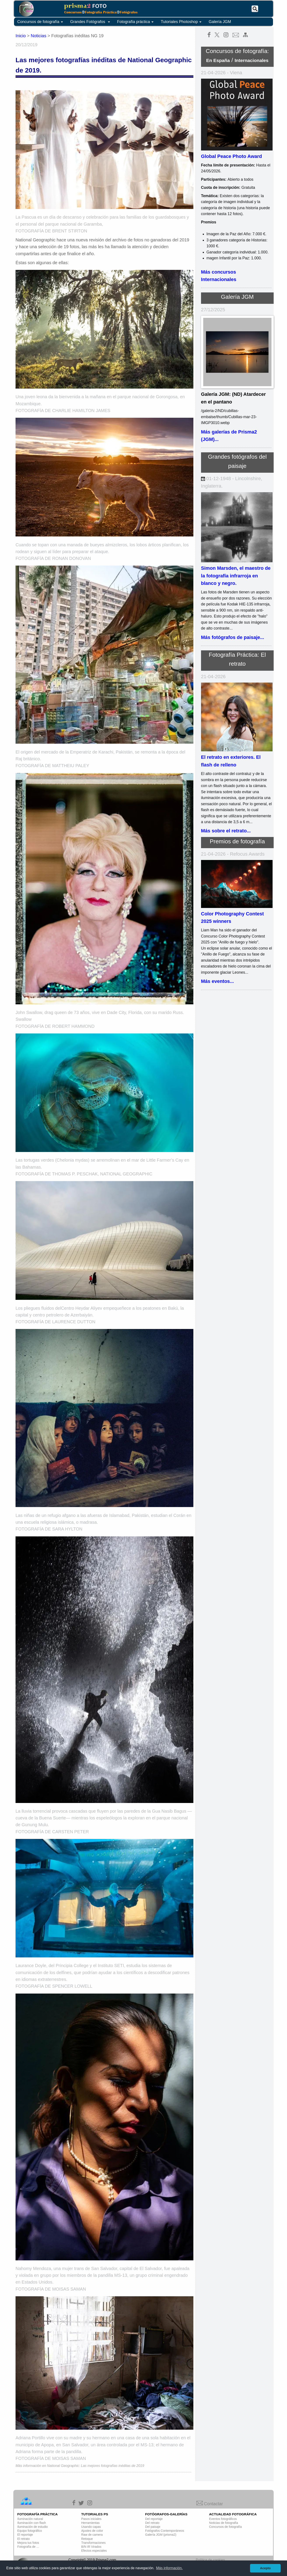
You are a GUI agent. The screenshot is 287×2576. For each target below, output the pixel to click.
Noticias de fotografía (223, 2523)
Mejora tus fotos (28, 2542)
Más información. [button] (169, 2568)
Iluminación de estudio (32, 2526)
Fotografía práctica (136, 22)
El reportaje (25, 2534)
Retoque (87, 2539)
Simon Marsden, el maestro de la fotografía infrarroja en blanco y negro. (236, 575)
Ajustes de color (92, 2530)
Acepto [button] (265, 2568)
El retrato (23, 2539)
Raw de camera (92, 2534)
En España (218, 60)
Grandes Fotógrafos (91, 22)
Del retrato (152, 2523)
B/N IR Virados (91, 2546)
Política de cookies (210, 2560)
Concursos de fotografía (41, 22)
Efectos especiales (94, 2550)
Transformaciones (93, 2542)
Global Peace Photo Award (231, 156)
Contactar (209, 2503)
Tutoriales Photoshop (182, 22)
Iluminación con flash (31, 2523)
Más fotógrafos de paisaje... (232, 637)
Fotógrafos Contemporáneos (164, 2530)
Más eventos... (217, 981)
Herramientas (90, 2523)
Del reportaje (154, 2519)
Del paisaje (152, 2526)
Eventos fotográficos (223, 2519)
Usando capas (91, 2526)
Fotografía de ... (28, 2546)
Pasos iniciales (91, 2519)
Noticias (38, 35)
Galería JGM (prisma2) (160, 2534)
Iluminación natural (30, 2519)
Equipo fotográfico (29, 2530)
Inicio (21, 35)
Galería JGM (220, 21)
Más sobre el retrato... (226, 830)
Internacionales (251, 60)
